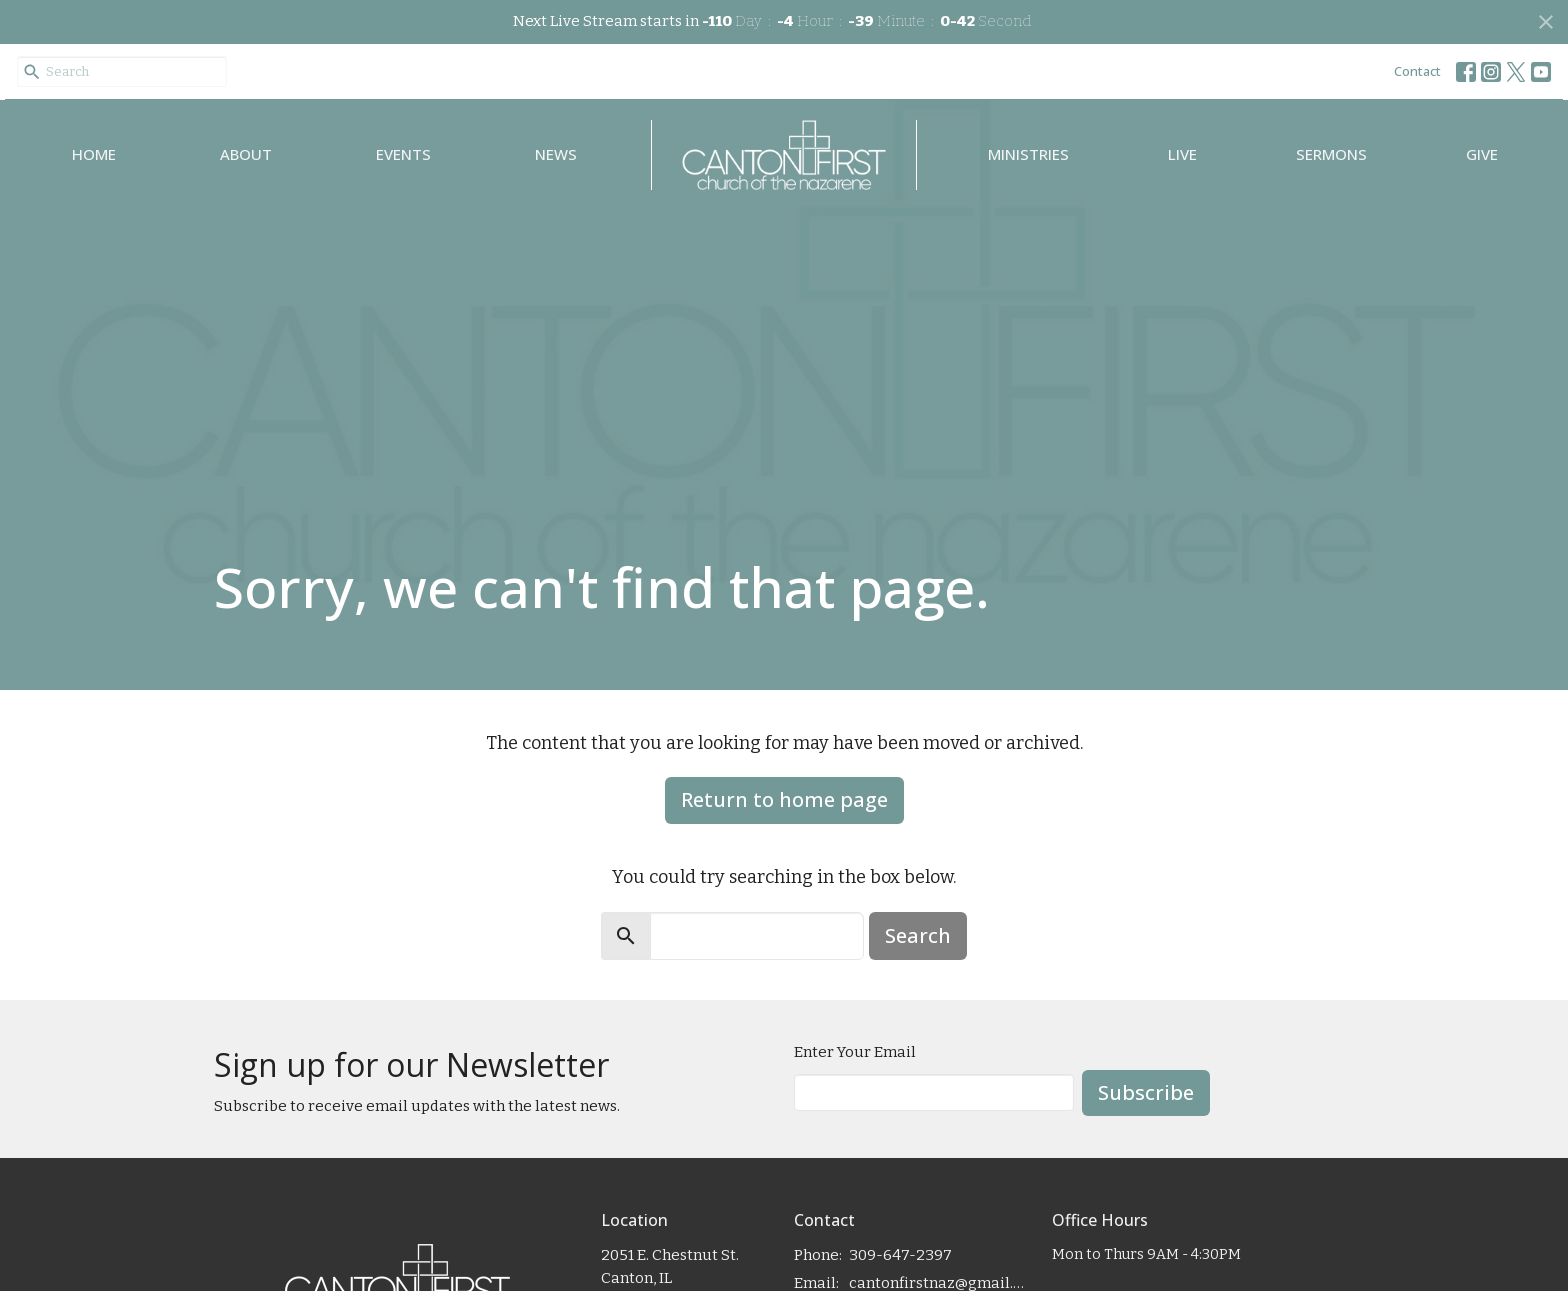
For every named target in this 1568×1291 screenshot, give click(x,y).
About (246, 154)
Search (918, 935)
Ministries (1028, 154)
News (556, 154)
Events (403, 154)
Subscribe (1146, 1092)
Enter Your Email (855, 1052)
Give (1482, 154)
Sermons (1331, 154)
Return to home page (784, 799)
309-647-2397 (900, 1255)
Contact (1417, 71)
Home (94, 154)
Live (1182, 154)
